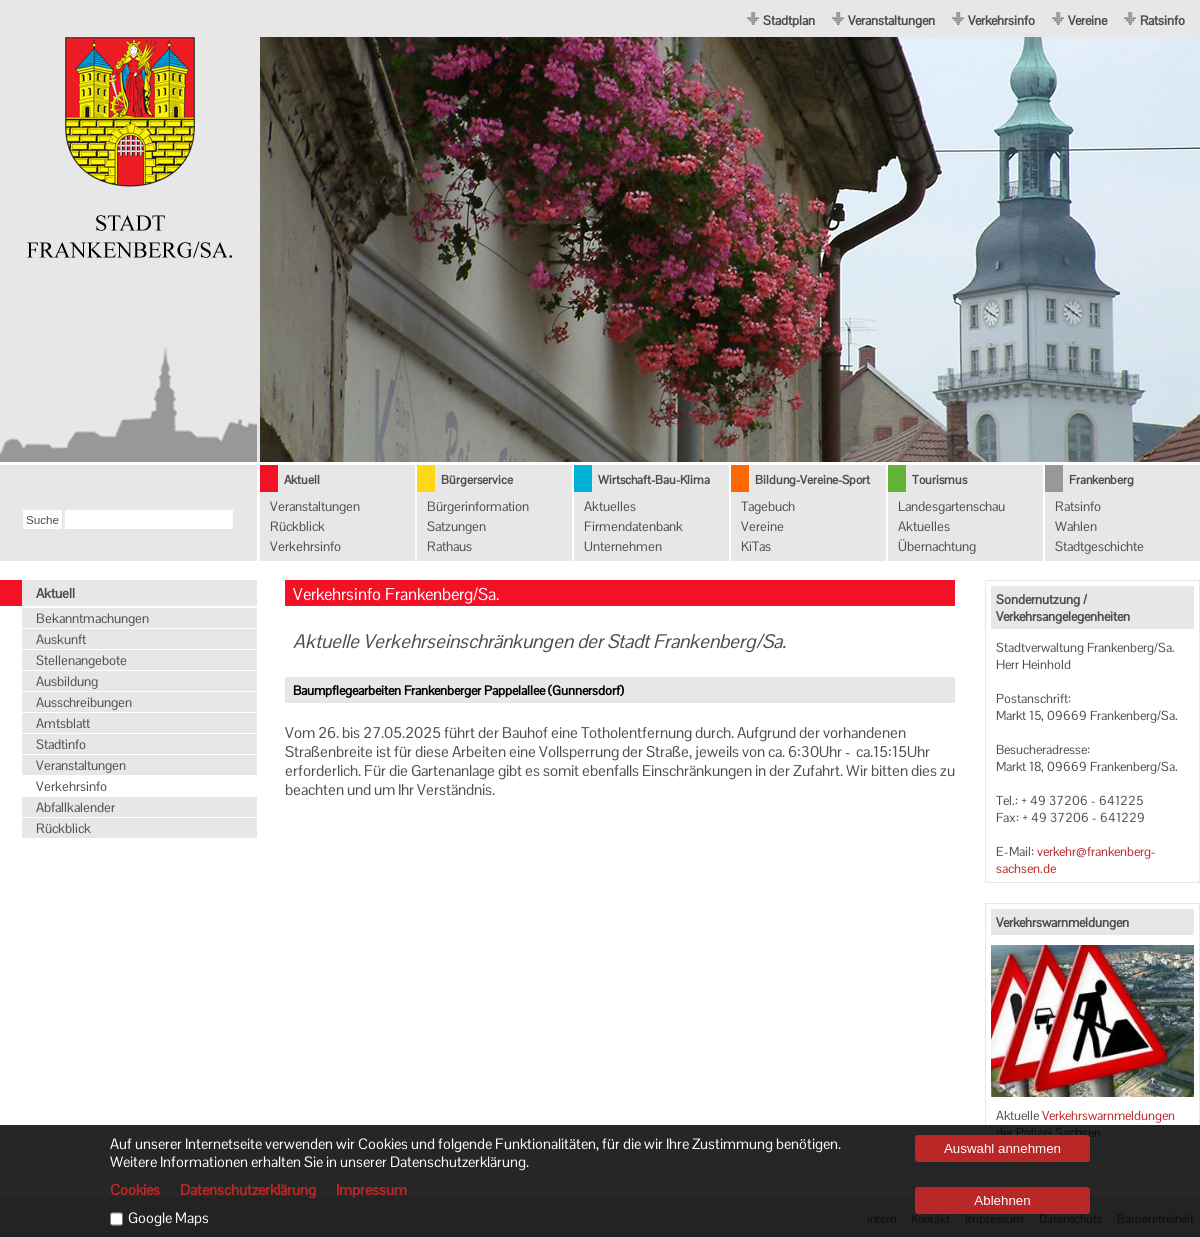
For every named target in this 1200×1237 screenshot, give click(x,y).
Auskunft (61, 639)
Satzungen (456, 526)
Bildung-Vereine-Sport (812, 480)
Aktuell (302, 480)
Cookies (135, 1190)
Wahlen (1076, 526)
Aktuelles (610, 506)
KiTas (756, 546)
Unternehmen (623, 546)
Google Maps (168, 1218)
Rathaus (449, 546)
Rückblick (297, 526)
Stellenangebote (81, 660)
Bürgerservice (477, 480)
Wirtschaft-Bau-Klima (654, 480)
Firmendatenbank (633, 526)
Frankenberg (1101, 480)
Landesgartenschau (951, 506)
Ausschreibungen (84, 702)
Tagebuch (768, 506)
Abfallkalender (75, 807)
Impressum (371, 1190)
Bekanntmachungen (92, 618)
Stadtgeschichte (1099, 546)
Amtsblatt (63, 723)
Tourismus (939, 480)
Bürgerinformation (478, 506)
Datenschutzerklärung (248, 1190)
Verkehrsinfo (1001, 20)
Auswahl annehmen (1002, 1148)
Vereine (1087, 20)
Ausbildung (67, 681)
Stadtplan (789, 20)
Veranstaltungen (891, 20)
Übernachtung (937, 546)
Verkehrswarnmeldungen (1108, 1115)
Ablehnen (1002, 1200)
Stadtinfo (61, 744)
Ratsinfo (1162, 20)
